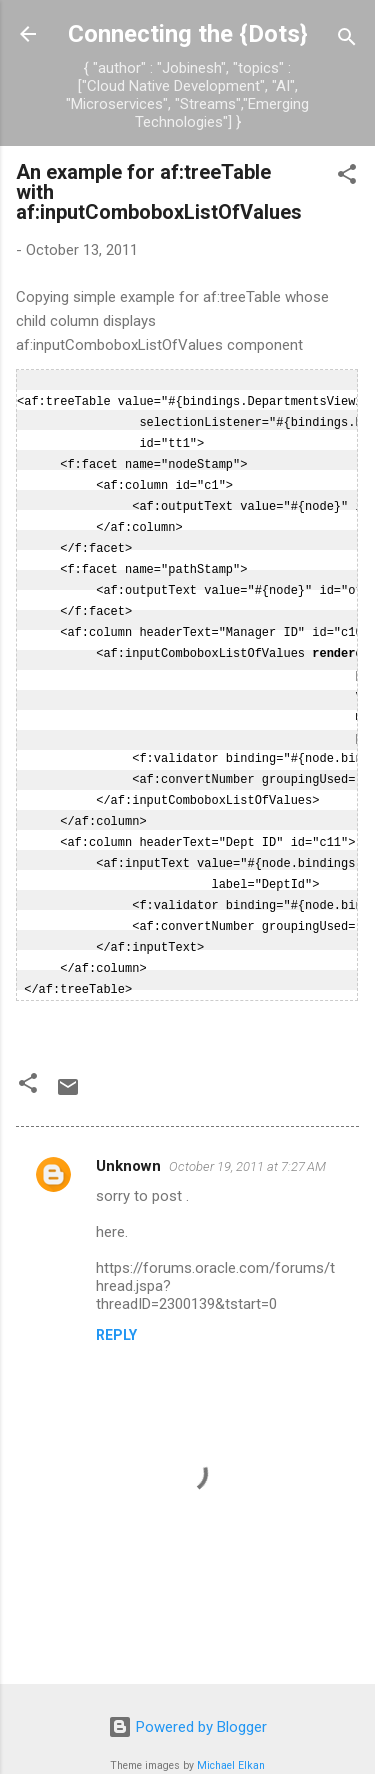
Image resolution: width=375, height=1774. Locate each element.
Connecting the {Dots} (188, 34)
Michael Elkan (231, 1735)
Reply (116, 1305)
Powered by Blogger (187, 1697)
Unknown (128, 1136)
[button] (347, 177)
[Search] (347, 40)
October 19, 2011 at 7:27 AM (247, 1136)
